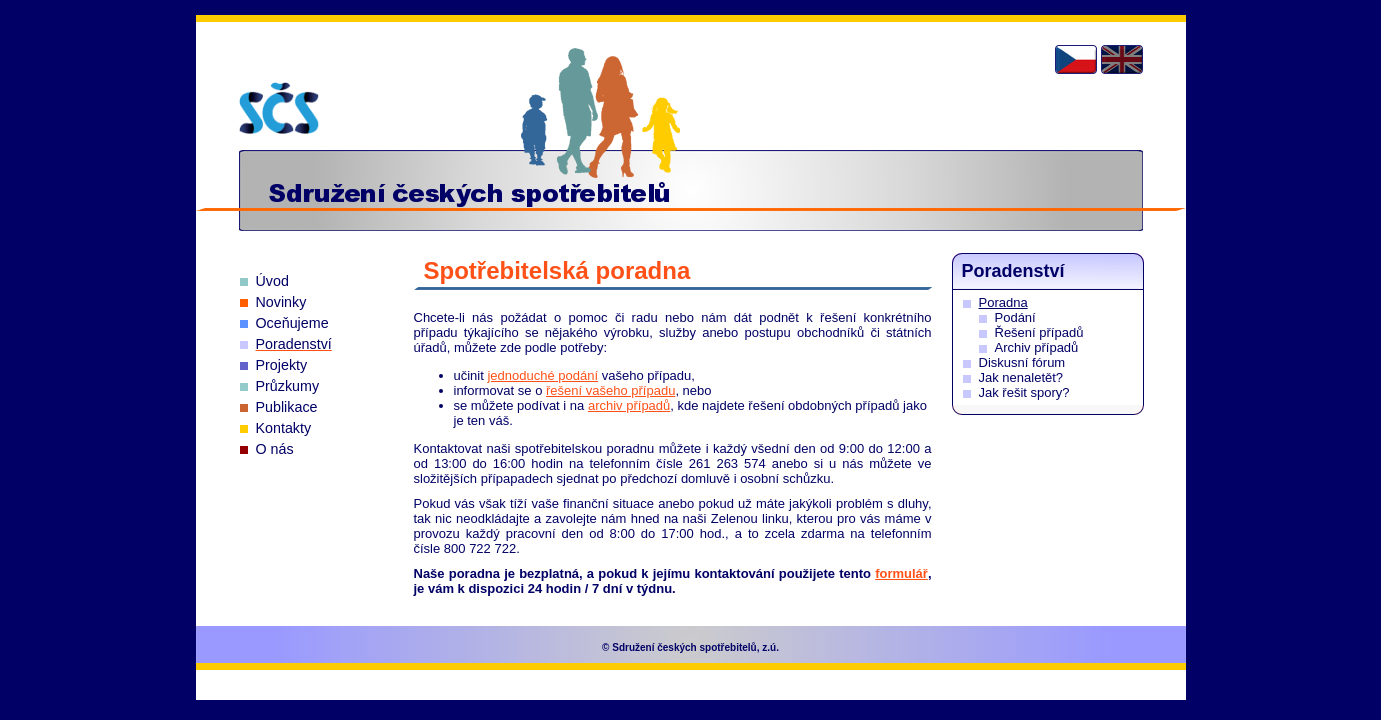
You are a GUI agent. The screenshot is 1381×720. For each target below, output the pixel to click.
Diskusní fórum (1022, 362)
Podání (1015, 317)
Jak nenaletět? (1021, 377)
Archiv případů (1037, 347)
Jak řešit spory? (1024, 392)
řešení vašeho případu (610, 390)
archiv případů (629, 405)
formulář (901, 573)
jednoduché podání (542, 375)
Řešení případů (1039, 332)
